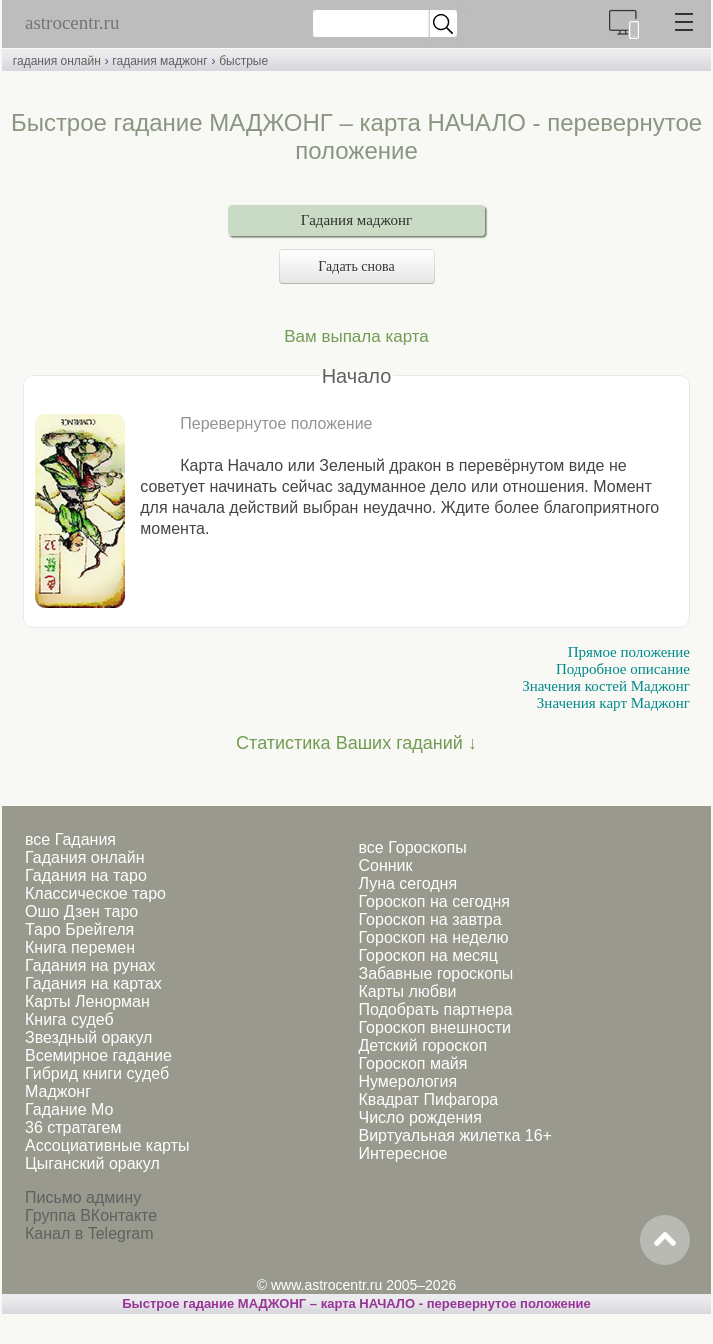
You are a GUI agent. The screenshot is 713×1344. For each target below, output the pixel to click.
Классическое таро (95, 893)
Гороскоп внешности (434, 1027)
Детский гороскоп (422, 1045)
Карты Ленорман (87, 1001)
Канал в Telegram (89, 1233)
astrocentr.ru (72, 22)
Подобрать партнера (435, 1009)
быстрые (243, 61)
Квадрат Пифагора (428, 1099)
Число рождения (419, 1117)
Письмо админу (83, 1197)
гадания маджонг (159, 61)
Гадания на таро (86, 875)
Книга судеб (69, 1019)
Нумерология (407, 1081)
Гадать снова (356, 266)
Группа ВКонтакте (91, 1215)
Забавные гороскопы (435, 973)
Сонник (385, 865)
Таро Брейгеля (79, 929)
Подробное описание (623, 669)
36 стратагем (73, 1127)
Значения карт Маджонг (613, 703)
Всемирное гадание (98, 1055)
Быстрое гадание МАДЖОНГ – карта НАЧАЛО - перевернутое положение (356, 1303)
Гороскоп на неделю (433, 937)
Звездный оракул (88, 1037)
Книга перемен (80, 947)
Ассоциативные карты (107, 1145)
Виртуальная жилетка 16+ (454, 1135)
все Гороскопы (412, 847)
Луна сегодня (407, 883)
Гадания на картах (93, 983)
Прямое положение (629, 652)
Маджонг (58, 1091)
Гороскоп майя (412, 1063)
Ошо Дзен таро (81, 911)
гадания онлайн (57, 61)
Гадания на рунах (90, 965)
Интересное (402, 1153)
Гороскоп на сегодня (433, 901)
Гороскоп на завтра (429, 919)
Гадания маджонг (356, 220)
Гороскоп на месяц (427, 955)
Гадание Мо (69, 1109)
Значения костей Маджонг (606, 686)
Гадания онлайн (85, 857)
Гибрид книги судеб (97, 1073)
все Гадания (70, 839)
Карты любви (407, 991)
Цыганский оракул (92, 1163)
